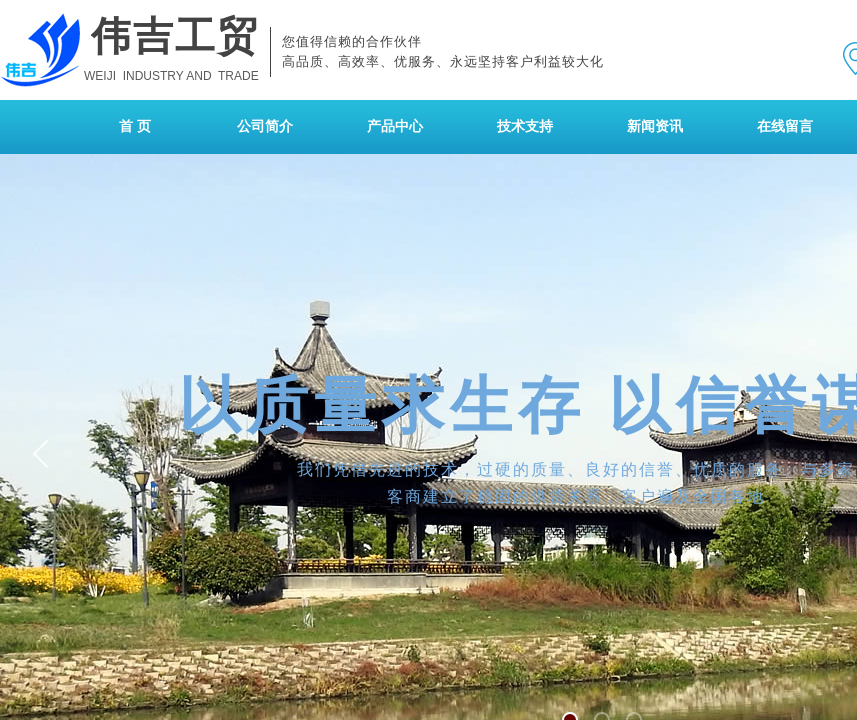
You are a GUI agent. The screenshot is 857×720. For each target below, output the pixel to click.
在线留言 (785, 126)
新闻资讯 (655, 126)
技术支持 (525, 126)
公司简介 (265, 126)
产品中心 (395, 126)
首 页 (135, 126)
